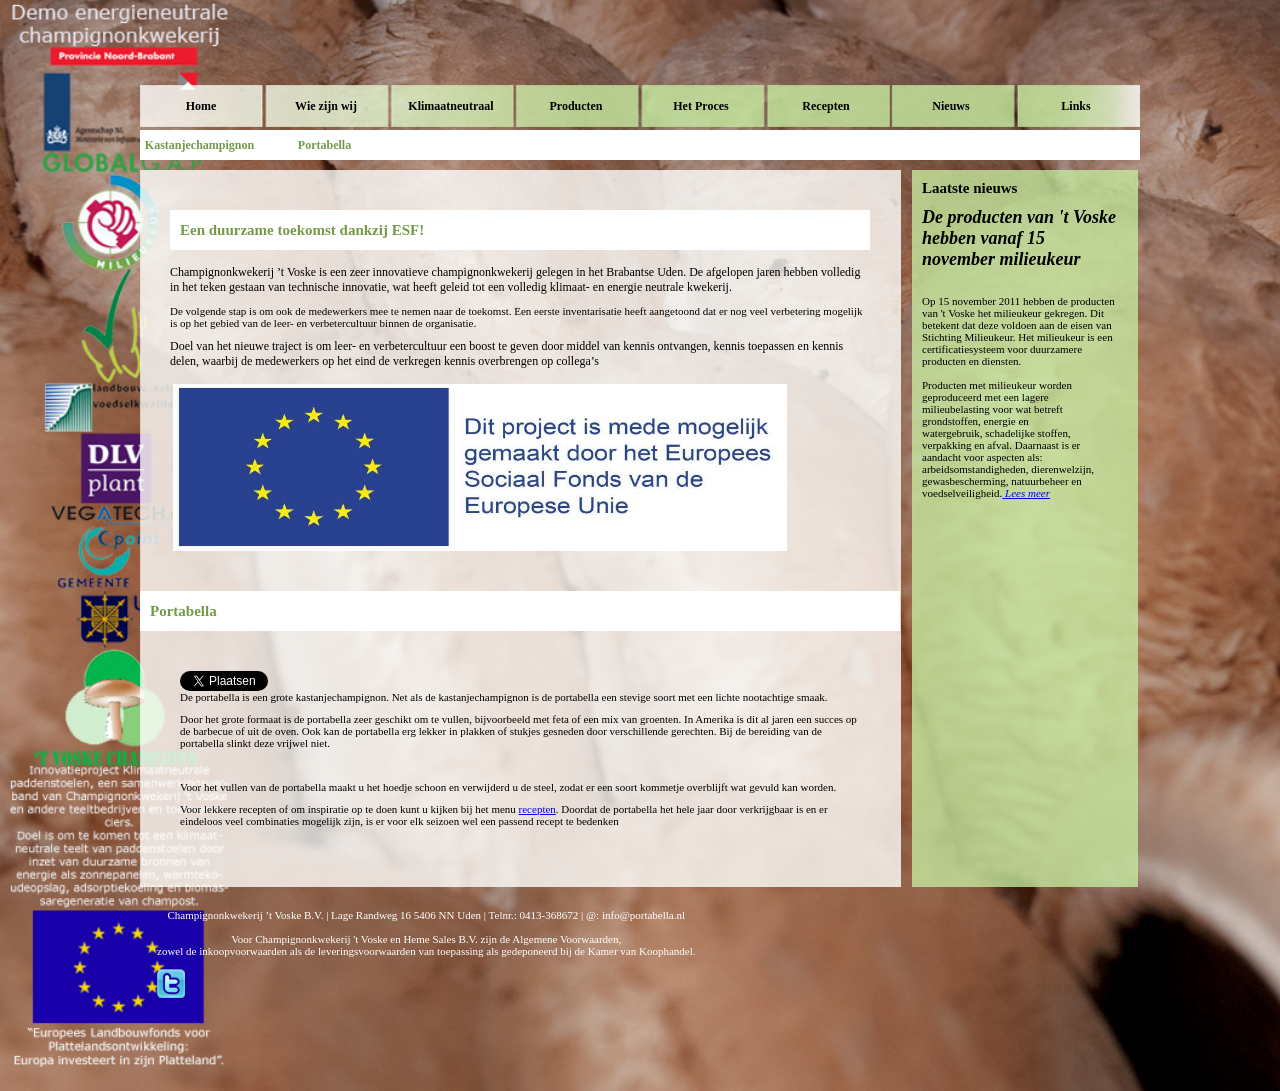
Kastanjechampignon (199, 145)
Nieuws (950, 106)
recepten (537, 809)
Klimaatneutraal (450, 106)
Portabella (324, 145)
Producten (575, 106)
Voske (225, 60)
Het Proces (700, 106)
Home (201, 106)
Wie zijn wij (326, 106)
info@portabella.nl (643, 915)
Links (1075, 106)
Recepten (825, 106)
